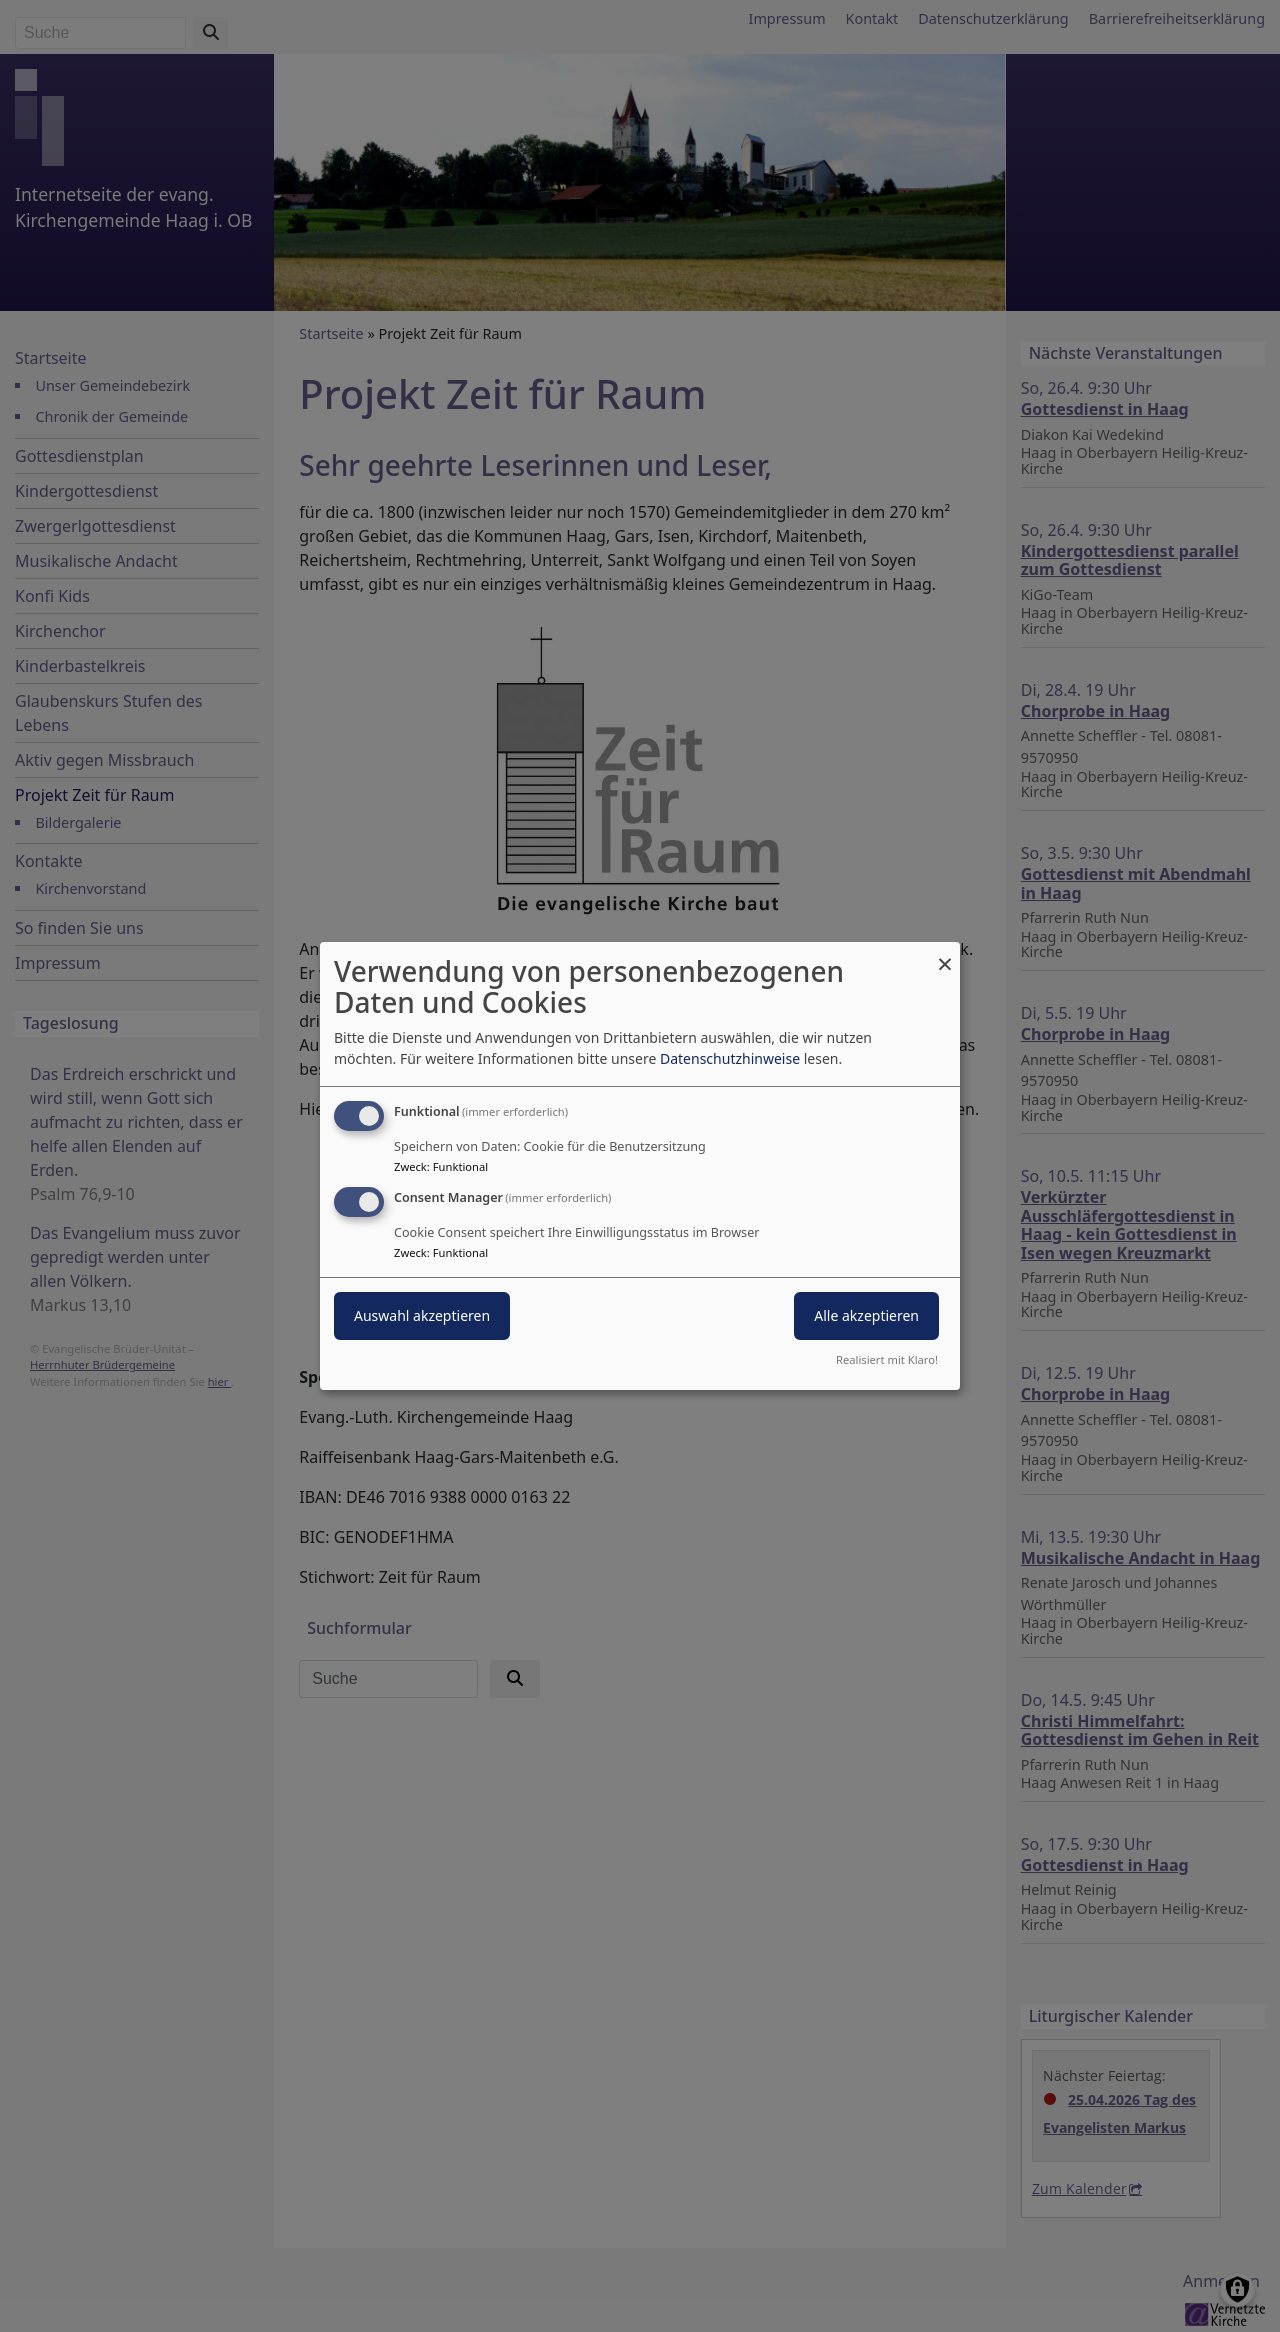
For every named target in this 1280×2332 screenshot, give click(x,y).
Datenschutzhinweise (730, 1058)
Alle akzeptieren (866, 1315)
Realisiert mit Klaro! (887, 1359)
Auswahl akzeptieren (422, 1315)
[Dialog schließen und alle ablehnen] (945, 954)
